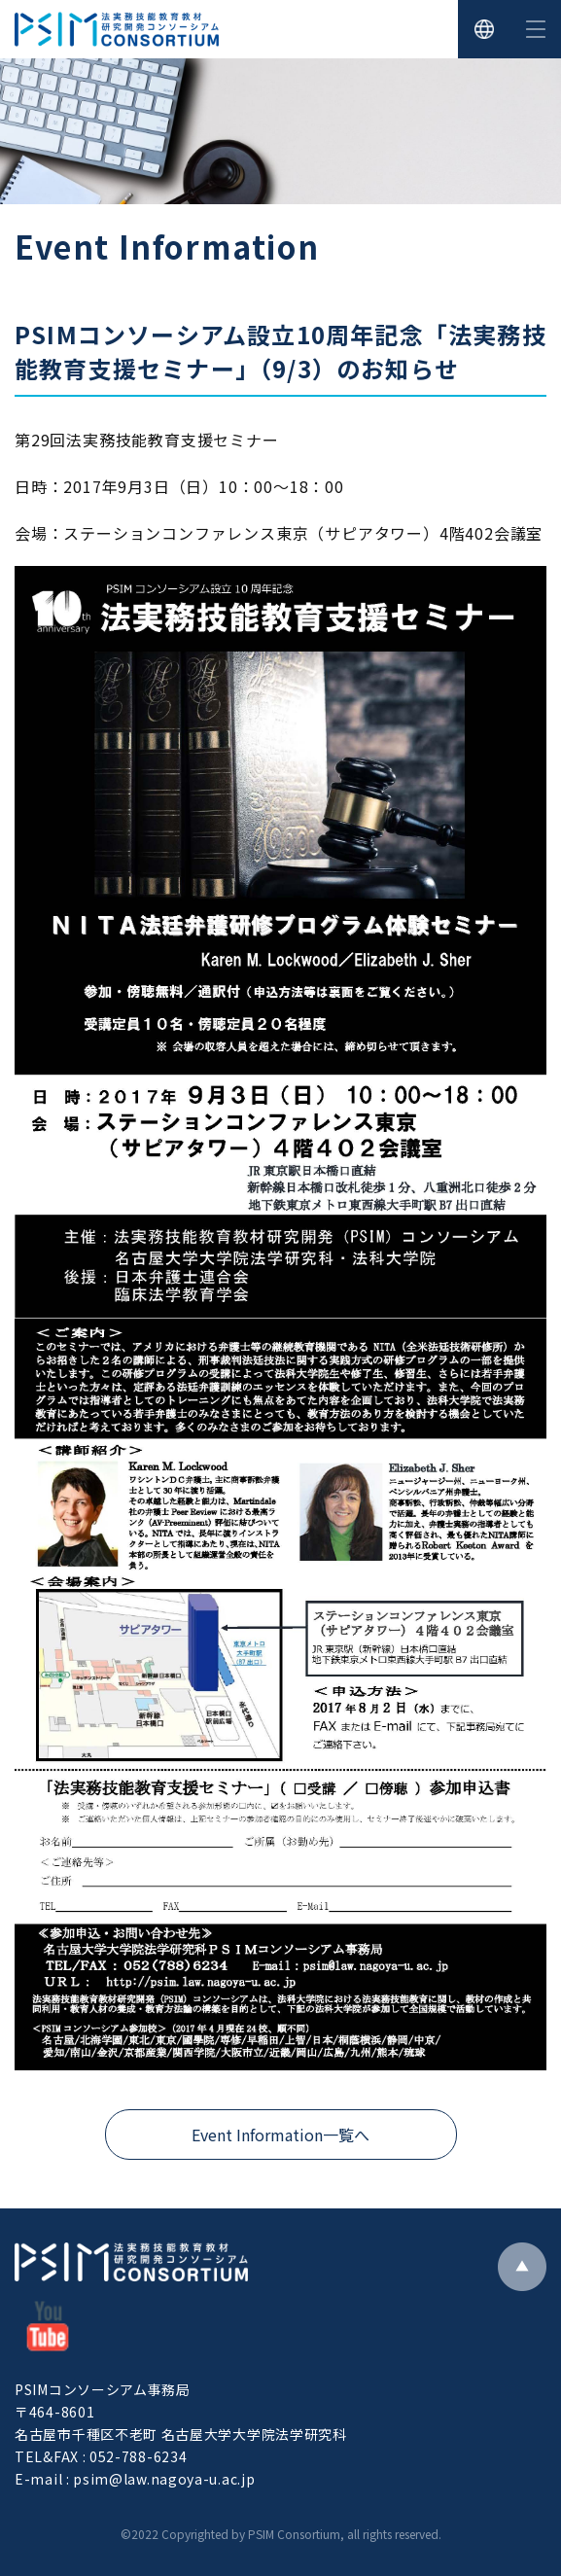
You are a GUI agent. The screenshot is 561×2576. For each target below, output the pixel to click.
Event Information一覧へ (280, 2134)
